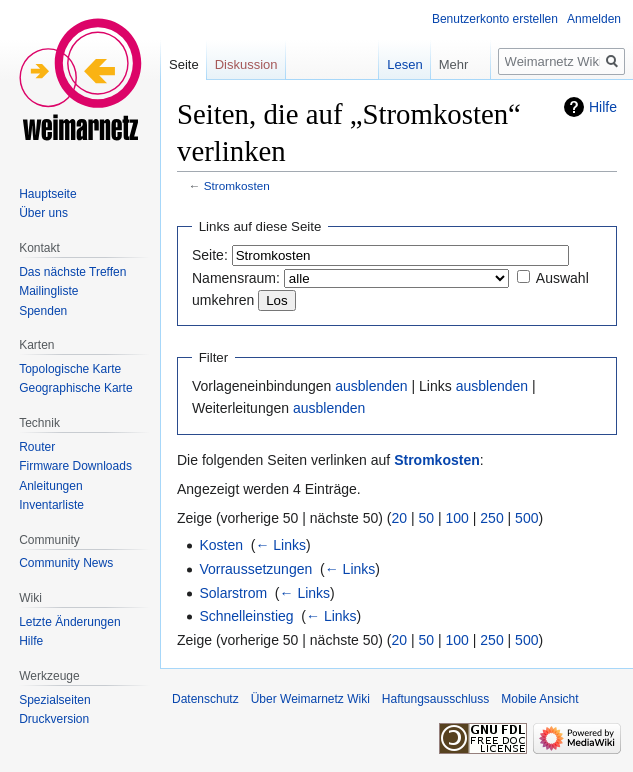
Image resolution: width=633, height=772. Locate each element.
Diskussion (246, 64)
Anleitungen (50, 486)
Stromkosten (237, 185)
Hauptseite (47, 194)
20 (400, 518)
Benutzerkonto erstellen (495, 19)
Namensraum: (236, 278)
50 (427, 518)
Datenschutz (205, 699)
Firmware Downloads (75, 466)
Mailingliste (48, 291)
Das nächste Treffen (72, 272)
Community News (66, 563)
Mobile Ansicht (539, 699)
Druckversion (54, 719)
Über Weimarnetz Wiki (310, 699)
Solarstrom (233, 593)
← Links (280, 545)
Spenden (43, 311)
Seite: (210, 255)
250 (491, 518)
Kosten (221, 545)
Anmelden (594, 19)
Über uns (43, 213)
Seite (184, 64)
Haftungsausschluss (435, 699)
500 (526, 518)
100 (457, 518)
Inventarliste (51, 505)
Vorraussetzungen (255, 569)
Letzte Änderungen (69, 622)
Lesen (390, 64)
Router (37, 447)
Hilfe (603, 107)
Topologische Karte (70, 369)
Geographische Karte (75, 388)
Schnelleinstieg (246, 616)
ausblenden (371, 386)
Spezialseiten (54, 700)
